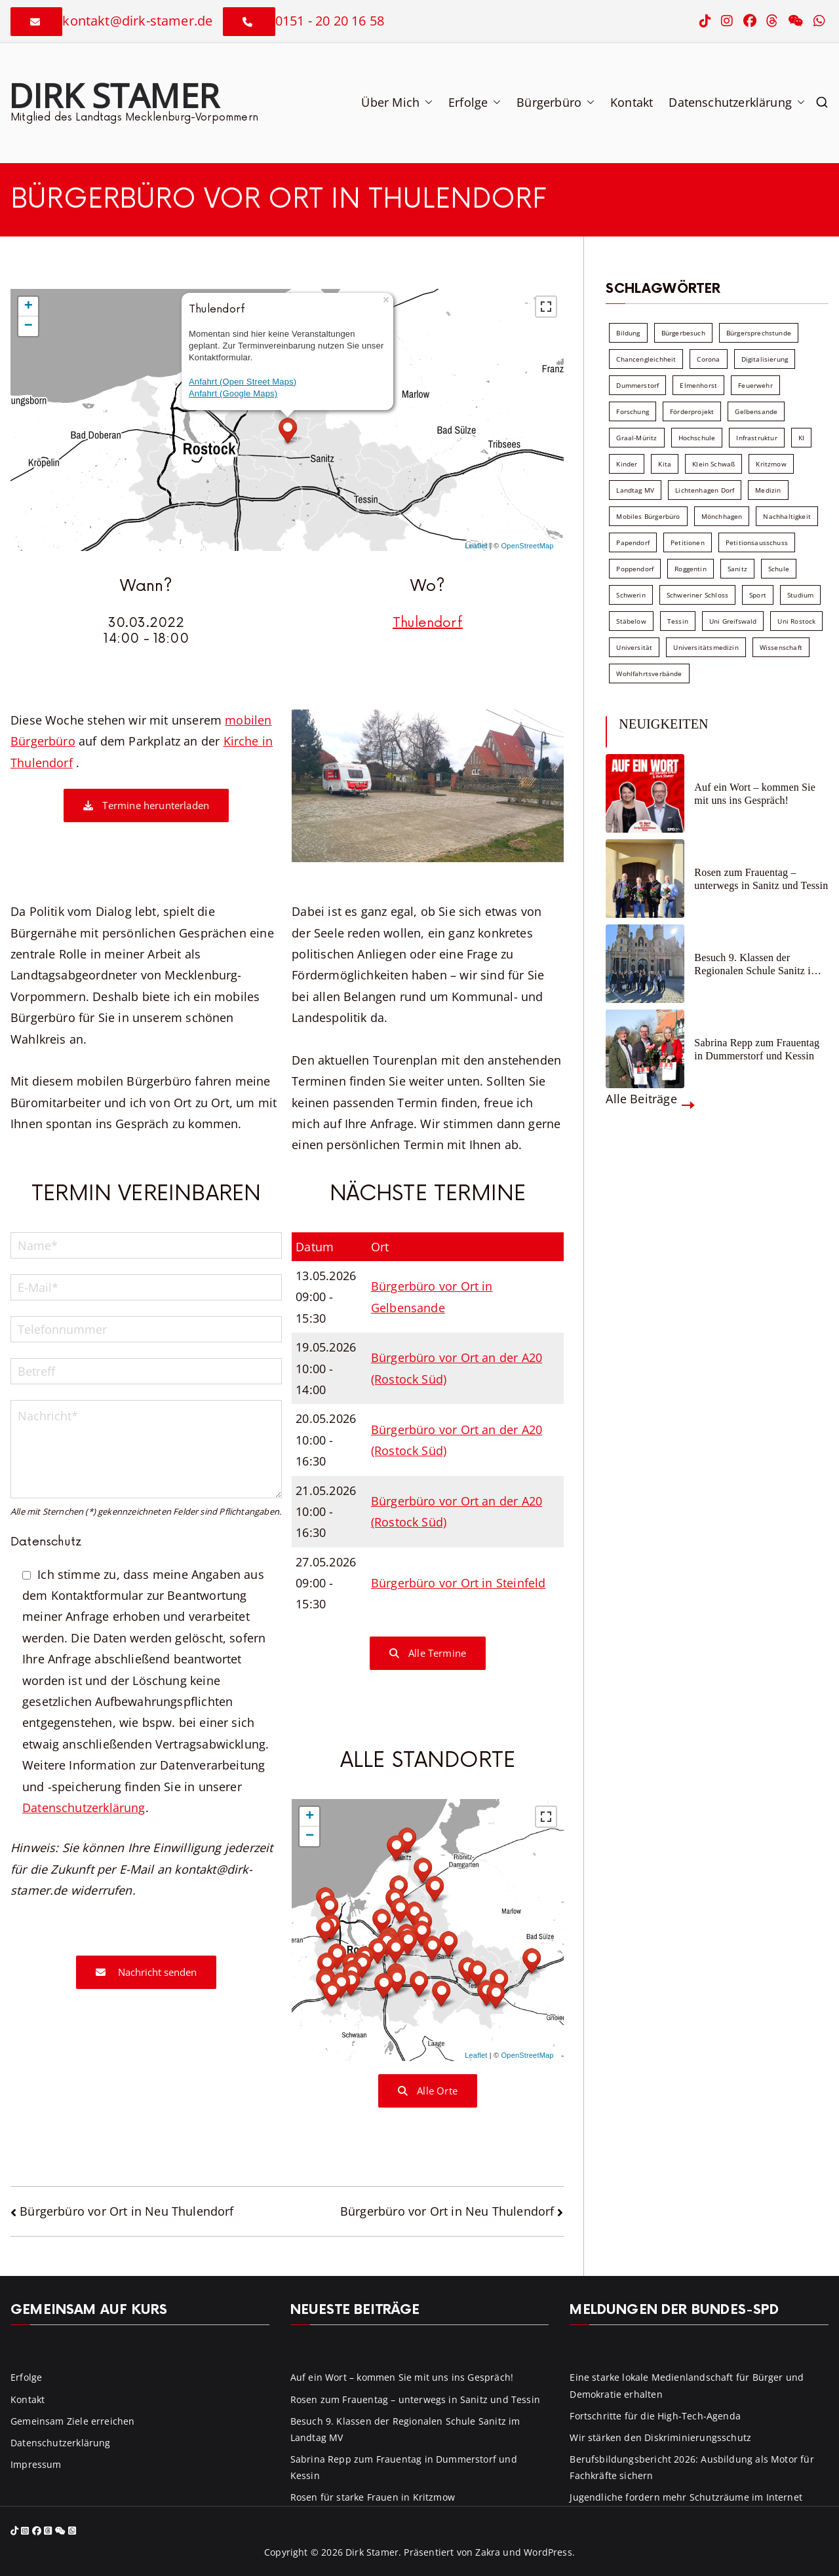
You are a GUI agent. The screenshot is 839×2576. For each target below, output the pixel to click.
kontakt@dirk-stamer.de (137, 20)
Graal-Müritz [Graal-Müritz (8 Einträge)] (636, 437)
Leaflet (476, 546)
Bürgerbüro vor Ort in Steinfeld (458, 1583)
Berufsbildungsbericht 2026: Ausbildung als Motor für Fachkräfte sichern (691, 2467)
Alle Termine (428, 1652)
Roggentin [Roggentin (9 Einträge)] (690, 568)
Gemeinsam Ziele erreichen (72, 2421)
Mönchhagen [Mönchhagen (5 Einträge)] (722, 516)
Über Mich (397, 102)
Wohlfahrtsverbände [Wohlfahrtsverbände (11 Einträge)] (649, 673)
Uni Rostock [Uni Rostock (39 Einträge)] (796, 621)
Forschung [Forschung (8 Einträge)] (632, 411)
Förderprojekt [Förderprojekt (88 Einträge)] (692, 411)
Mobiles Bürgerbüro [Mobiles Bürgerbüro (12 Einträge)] (648, 516)
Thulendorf (428, 623)
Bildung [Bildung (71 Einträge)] (628, 332)
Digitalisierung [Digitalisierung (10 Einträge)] (765, 359)
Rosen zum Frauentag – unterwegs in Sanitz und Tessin (761, 878)
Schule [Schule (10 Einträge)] (778, 568)
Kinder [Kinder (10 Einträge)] (626, 463)
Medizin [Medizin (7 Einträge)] (768, 490)
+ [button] (28, 306)
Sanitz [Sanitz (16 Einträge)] (737, 568)
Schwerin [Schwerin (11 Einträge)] (630, 594)
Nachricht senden (146, 1972)
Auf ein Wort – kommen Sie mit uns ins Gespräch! (754, 793)
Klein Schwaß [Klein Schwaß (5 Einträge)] (713, 463)
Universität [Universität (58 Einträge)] (634, 647)
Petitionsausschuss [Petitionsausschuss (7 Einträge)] (757, 542)
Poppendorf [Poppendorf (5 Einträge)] (635, 568)
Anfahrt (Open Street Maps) (242, 382)
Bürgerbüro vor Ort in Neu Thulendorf (126, 2211)
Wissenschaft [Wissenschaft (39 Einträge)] (781, 647)
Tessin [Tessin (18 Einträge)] (677, 621)
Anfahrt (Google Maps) (233, 393)
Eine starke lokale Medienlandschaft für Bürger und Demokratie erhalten (687, 2385)
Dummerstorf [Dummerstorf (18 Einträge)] (637, 385)
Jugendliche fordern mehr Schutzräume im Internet (686, 2497)
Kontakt (631, 102)
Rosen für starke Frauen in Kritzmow (372, 2497)
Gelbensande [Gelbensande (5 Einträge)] (756, 411)
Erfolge (474, 102)
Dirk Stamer (114, 95)
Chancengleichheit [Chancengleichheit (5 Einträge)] (646, 359)
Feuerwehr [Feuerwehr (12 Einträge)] (755, 385)
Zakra (487, 2552)
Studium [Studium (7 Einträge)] (800, 594)
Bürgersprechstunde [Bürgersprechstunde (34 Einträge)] (758, 332)
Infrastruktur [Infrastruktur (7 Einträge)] (756, 437)
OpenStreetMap (527, 546)
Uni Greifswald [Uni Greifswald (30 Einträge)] (733, 621)
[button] (426, 102)
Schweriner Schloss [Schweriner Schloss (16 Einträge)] (697, 594)
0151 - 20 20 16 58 (329, 20)
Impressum (36, 2464)
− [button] (28, 326)
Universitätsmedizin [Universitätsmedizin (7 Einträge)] (705, 647)
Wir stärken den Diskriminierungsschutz (660, 2437)
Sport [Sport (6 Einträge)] (757, 594)
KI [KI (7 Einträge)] (801, 437)
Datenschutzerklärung (737, 102)
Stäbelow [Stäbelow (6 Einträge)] (631, 621)
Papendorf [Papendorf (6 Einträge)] (633, 542)
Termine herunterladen (146, 805)
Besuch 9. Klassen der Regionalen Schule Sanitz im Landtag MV (756, 964)
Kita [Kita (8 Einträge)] (664, 463)
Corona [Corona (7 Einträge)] (708, 359)
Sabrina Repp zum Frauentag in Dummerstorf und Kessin (756, 1049)
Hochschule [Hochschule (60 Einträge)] (697, 437)
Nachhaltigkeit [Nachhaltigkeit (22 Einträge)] (787, 516)
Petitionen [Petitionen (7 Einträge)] (688, 542)
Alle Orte (428, 2090)
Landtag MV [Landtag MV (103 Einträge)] (635, 490)
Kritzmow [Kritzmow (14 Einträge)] (771, 463)
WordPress (548, 2552)
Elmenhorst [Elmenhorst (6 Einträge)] (698, 385)
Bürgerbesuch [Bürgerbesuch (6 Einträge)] (683, 332)
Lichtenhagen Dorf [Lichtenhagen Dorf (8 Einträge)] (704, 490)
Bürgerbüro (556, 102)
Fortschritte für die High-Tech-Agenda (655, 2416)
